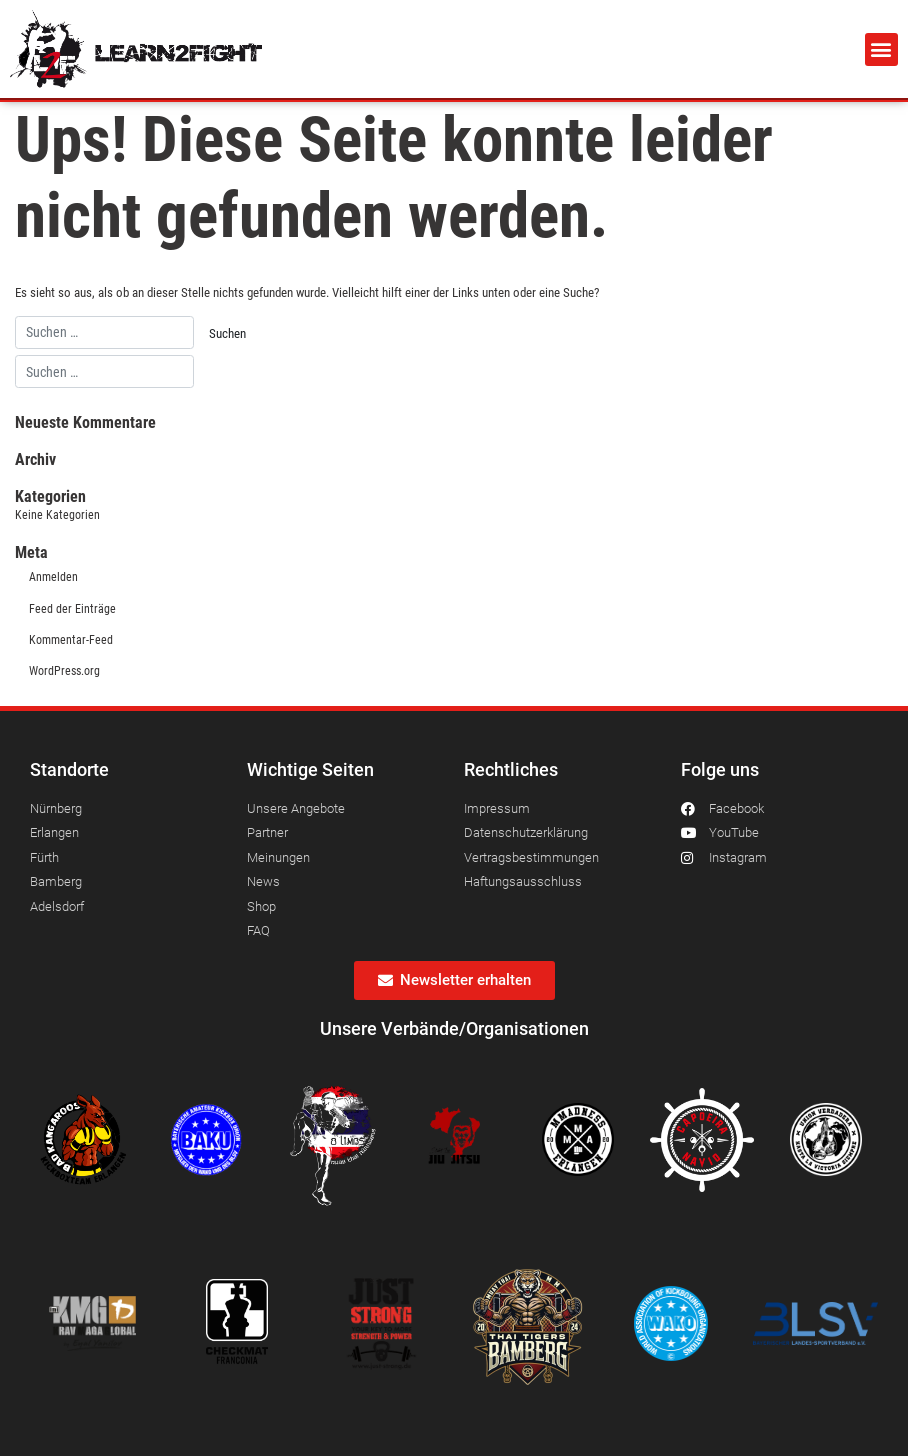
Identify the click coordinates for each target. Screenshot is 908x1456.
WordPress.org (64, 671)
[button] (881, 49)
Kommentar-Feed (71, 640)
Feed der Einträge (72, 609)
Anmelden (53, 577)
